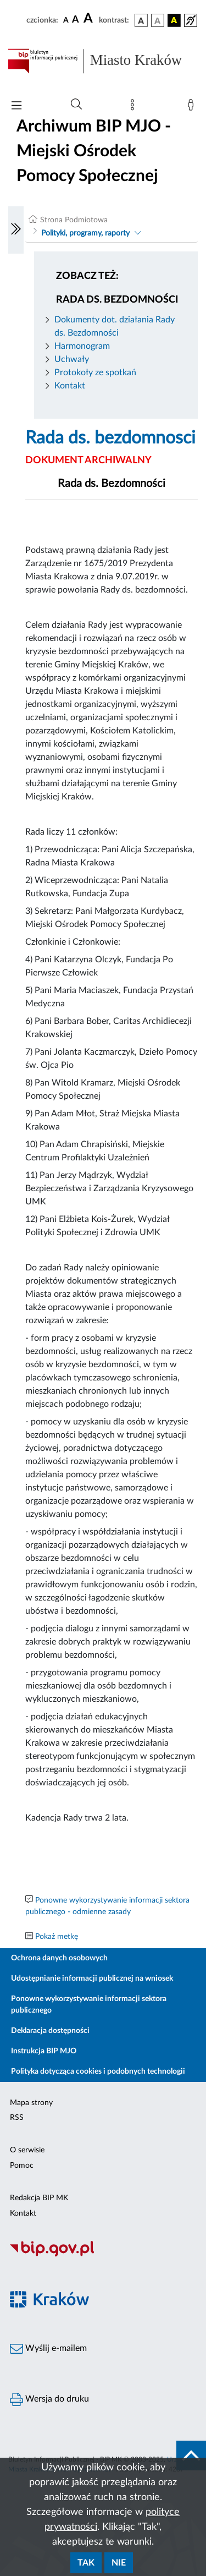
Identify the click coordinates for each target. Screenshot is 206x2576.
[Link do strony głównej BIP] (103, 61)
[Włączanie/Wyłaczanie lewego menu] (16, 230)
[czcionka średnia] (75, 20)
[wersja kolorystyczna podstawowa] (141, 20)
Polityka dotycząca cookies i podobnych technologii (98, 2071)
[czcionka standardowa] (66, 19)
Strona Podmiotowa (74, 220)
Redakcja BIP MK (39, 2198)
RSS (17, 2118)
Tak (85, 2562)
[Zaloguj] (193, 107)
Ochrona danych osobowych (59, 1958)
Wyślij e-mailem (48, 2348)
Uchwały (71, 359)
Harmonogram (82, 346)
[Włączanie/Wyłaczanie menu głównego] (16, 106)
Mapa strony (31, 2103)
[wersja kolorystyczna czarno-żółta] (174, 20)
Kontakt (69, 385)
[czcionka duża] (89, 19)
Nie (119, 2562)
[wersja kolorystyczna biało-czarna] (158, 20)
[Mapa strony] (134, 107)
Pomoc (22, 2165)
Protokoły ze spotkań (95, 372)
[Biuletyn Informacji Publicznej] (103, 2255)
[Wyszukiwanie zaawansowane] (76, 104)
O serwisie (27, 2150)
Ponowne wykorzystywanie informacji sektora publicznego (88, 2004)
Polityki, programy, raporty (85, 233)
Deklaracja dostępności (50, 2031)
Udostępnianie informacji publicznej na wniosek (92, 1978)
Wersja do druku (49, 2399)
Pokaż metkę (56, 1937)
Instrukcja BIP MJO (43, 2051)
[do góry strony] (191, 2455)
